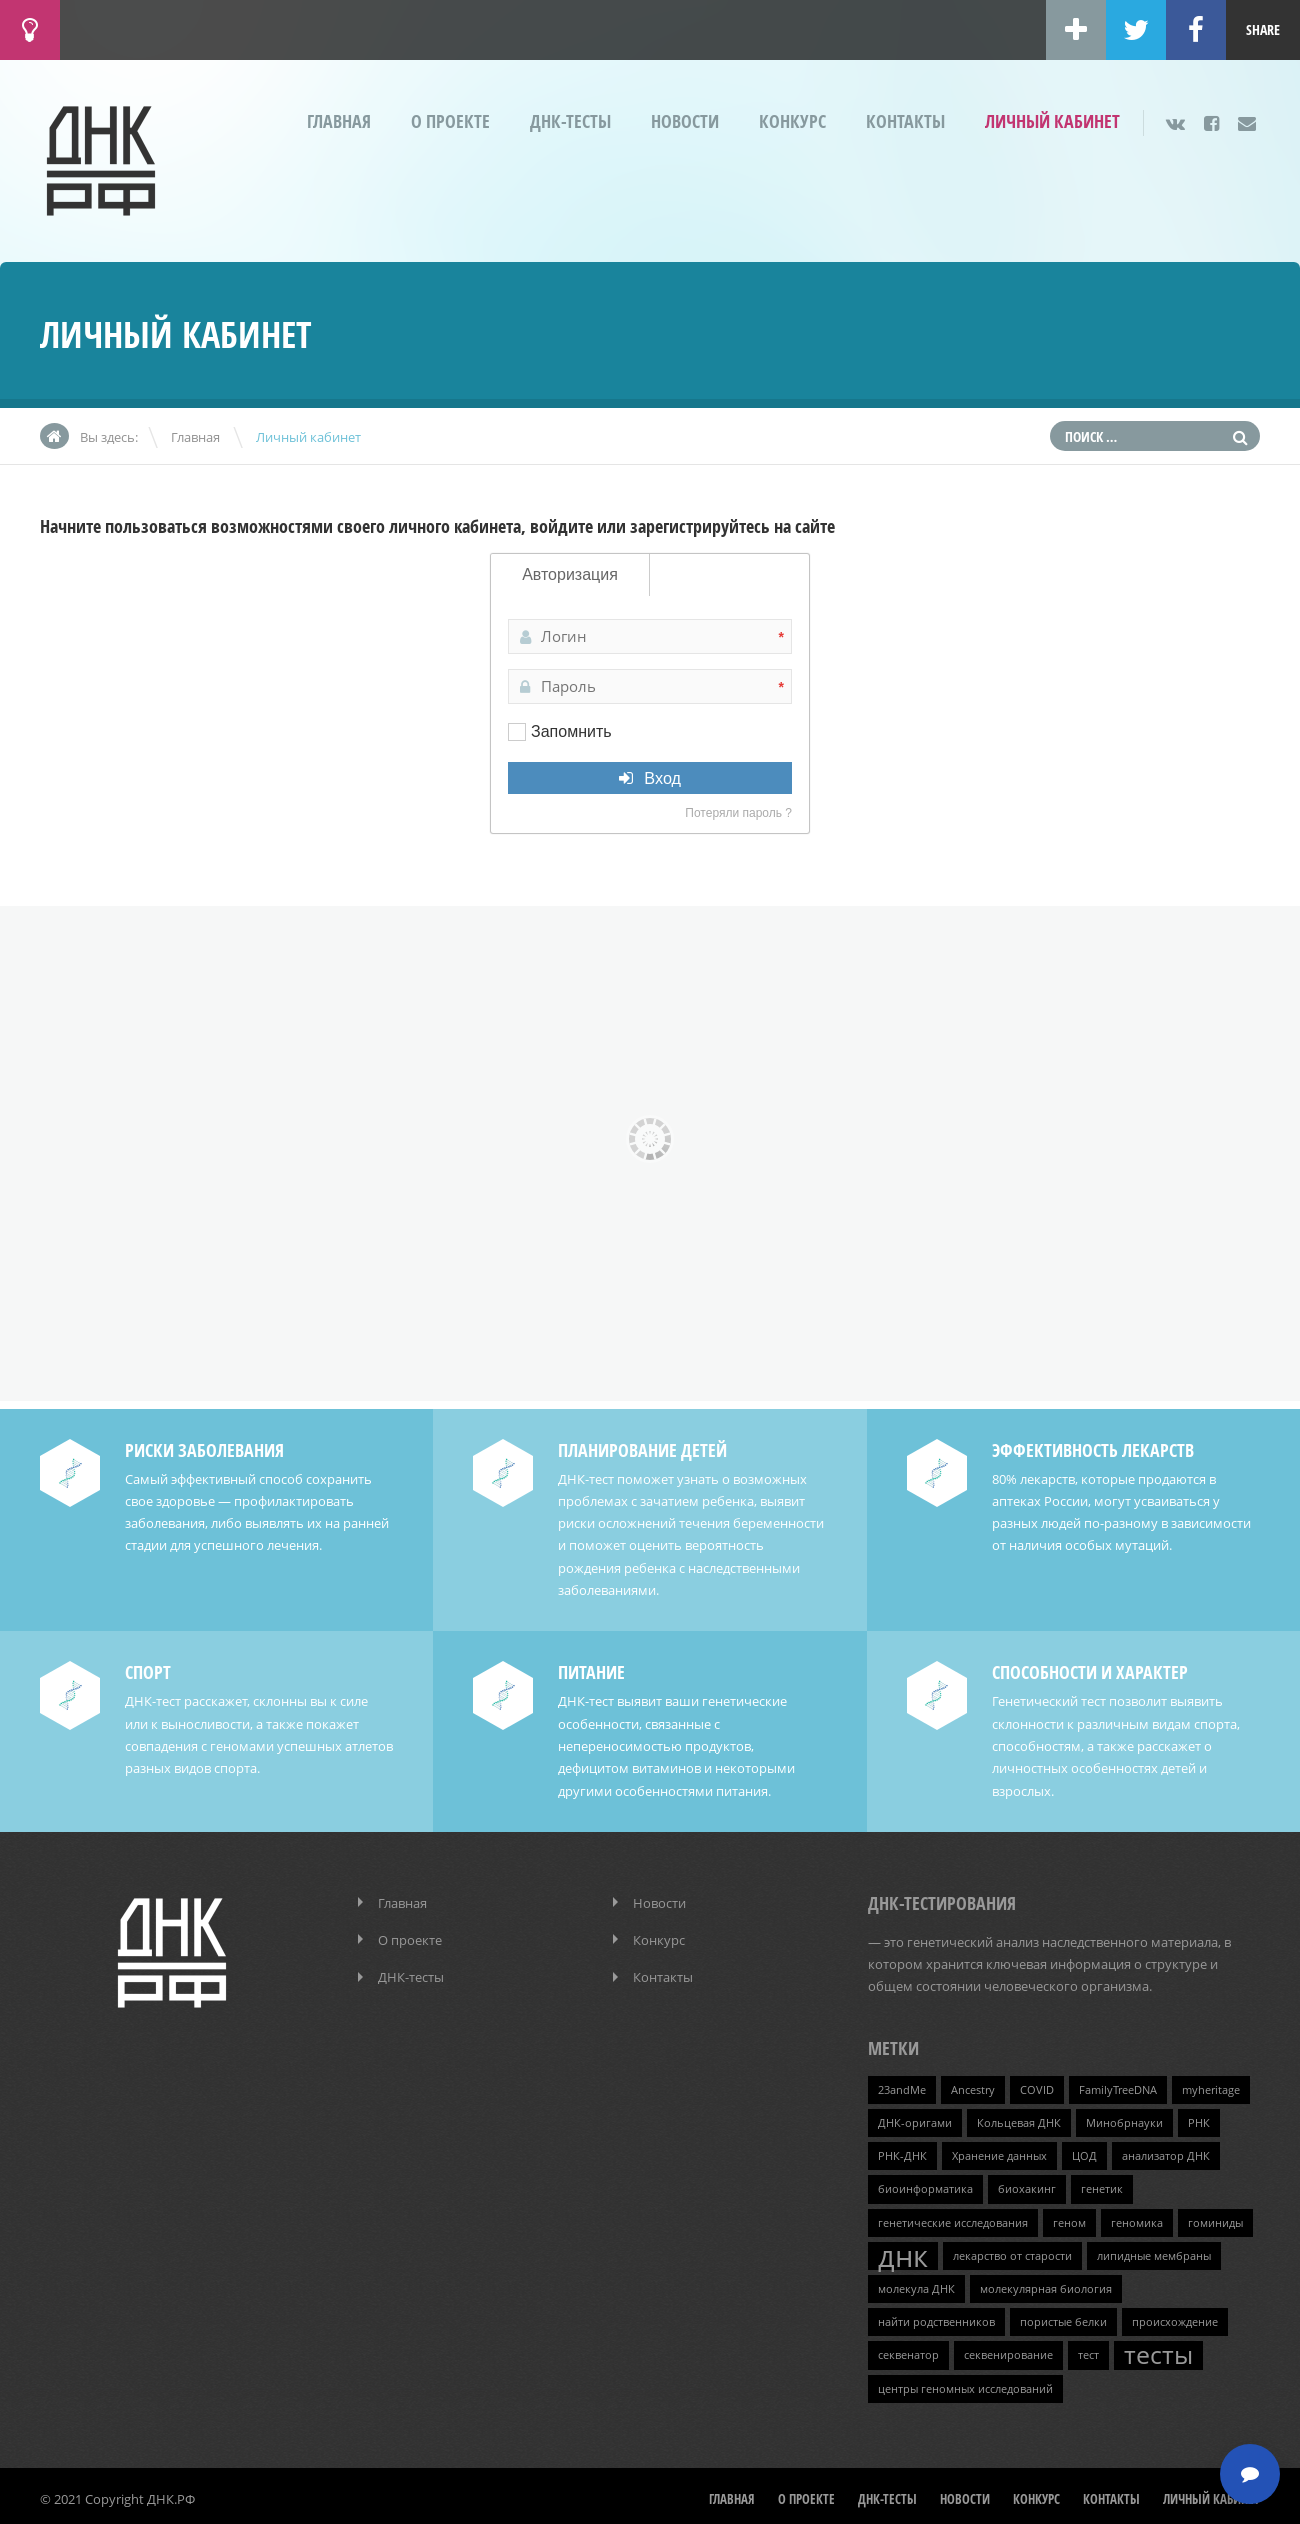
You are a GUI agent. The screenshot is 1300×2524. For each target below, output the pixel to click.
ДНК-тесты (570, 121)
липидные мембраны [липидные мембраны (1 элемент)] (1154, 2251)
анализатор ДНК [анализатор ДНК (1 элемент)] (1166, 2152)
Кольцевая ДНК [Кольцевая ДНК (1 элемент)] (1019, 2119)
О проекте (450, 121)
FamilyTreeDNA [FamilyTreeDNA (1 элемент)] (1118, 2086)
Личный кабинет (1052, 121)
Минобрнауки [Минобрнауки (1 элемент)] (1124, 2119)
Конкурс (792, 121)
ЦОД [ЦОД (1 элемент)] (1084, 2152)
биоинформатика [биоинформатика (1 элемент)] (925, 2185)
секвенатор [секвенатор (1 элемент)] (908, 2350)
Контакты (905, 121)
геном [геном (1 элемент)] (1069, 2218)
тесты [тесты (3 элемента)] (1158, 2350)
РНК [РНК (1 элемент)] (1199, 2119)
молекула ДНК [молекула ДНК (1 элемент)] (916, 2284)
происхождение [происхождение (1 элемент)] (1175, 2317)
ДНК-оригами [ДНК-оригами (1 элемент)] (915, 2119)
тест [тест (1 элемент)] (1088, 2350)
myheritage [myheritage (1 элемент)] (1211, 2086)
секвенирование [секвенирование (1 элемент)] (1008, 2350)
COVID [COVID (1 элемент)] (1037, 2086)
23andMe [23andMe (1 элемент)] (902, 2086)
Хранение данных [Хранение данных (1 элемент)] (999, 2152)
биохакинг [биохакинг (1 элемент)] (1027, 2185)
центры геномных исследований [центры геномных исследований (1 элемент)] (965, 2383)
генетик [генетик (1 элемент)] (1102, 2185)
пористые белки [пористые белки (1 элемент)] (1063, 2317)
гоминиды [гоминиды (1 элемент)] (1215, 2218)
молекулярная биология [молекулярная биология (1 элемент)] (1046, 2284)
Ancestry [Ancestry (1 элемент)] (973, 2086)
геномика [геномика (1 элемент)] (1137, 2218)
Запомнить (571, 731)
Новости (685, 121)
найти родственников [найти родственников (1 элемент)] (936, 2317)
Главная (339, 121)
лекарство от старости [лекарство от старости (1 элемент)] (1012, 2251)
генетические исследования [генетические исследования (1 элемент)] (953, 2218)
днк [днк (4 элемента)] (903, 2251)
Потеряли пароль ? (738, 813)
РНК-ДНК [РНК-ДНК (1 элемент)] (902, 2152)
